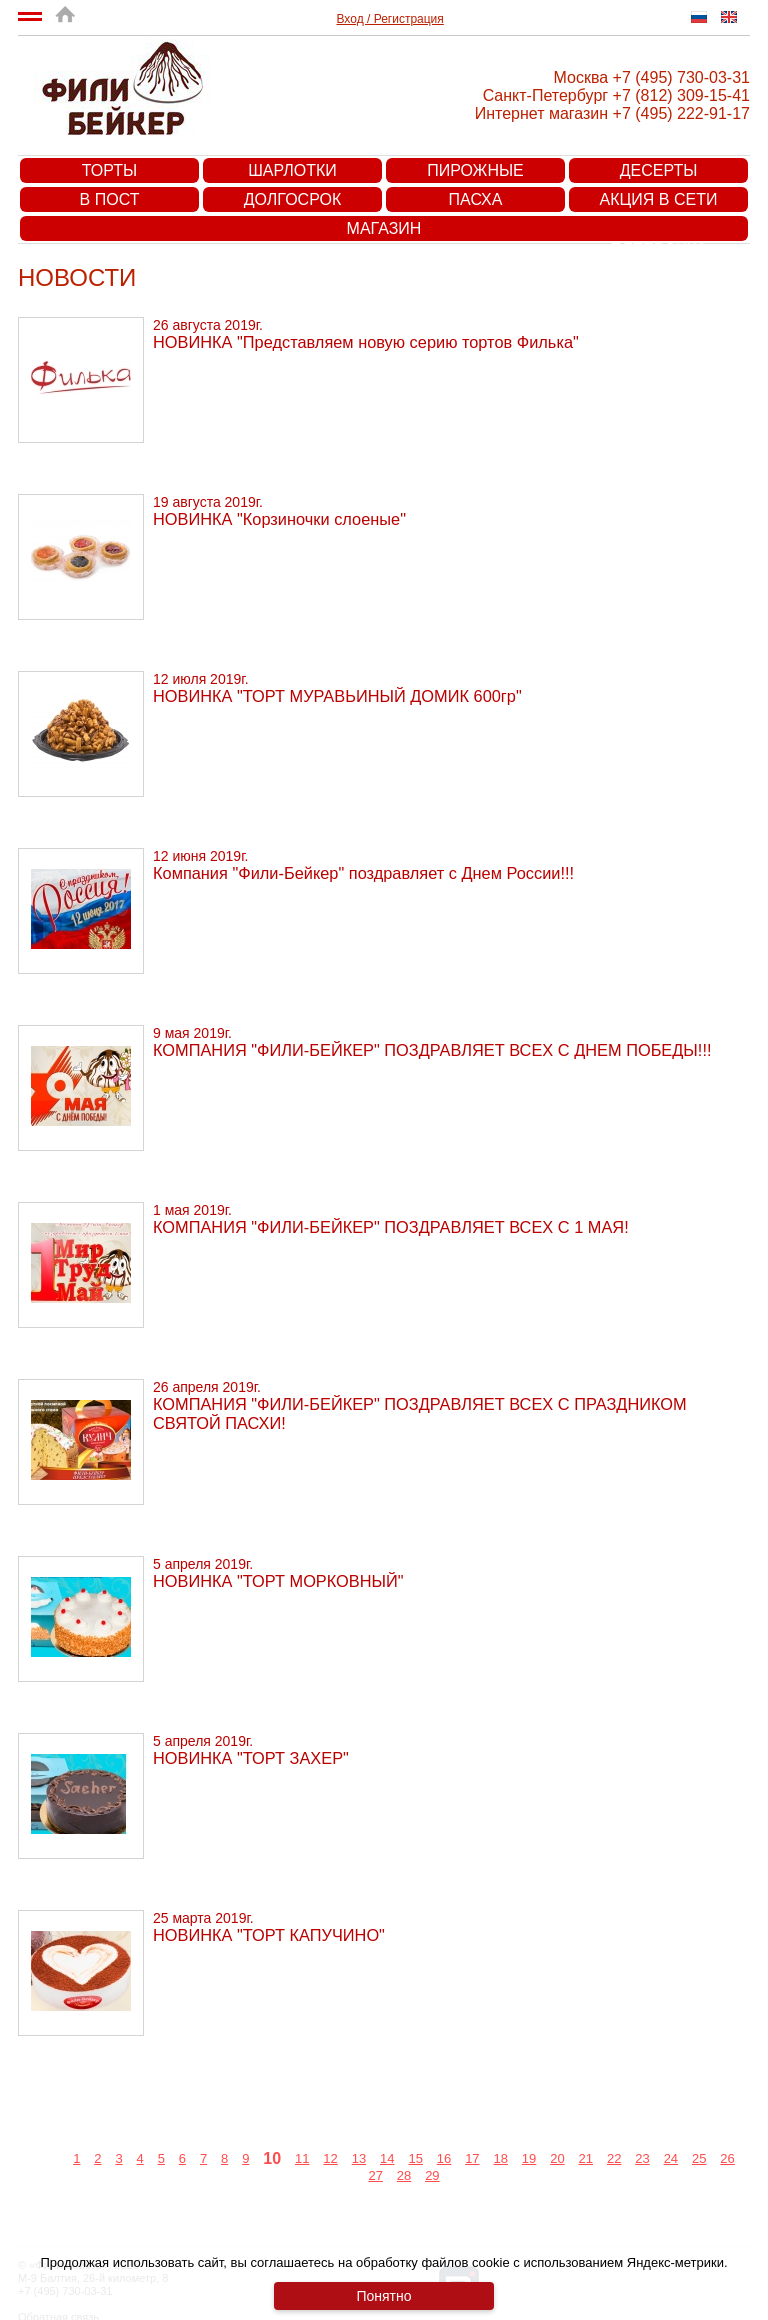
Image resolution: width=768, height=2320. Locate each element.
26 (727, 2158)
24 (671, 2158)
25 (699, 2158)
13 (359, 2158)
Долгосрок (292, 199)
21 (586, 2158)
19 (529, 2158)
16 (444, 2158)
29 (432, 2175)
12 (330, 2158)
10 (272, 2158)
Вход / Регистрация (390, 19)
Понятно (383, 2296)
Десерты (659, 170)
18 (500, 2158)
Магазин (384, 228)
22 (614, 2158)
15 (415, 2158)
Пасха (476, 199)
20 (557, 2158)
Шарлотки (292, 170)
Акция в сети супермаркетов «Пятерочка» (658, 201)
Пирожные (475, 170)
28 (404, 2175)
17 (472, 2158)
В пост (110, 199)
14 (387, 2158)
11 (302, 2158)
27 (375, 2175)
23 (642, 2158)
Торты (109, 170)
